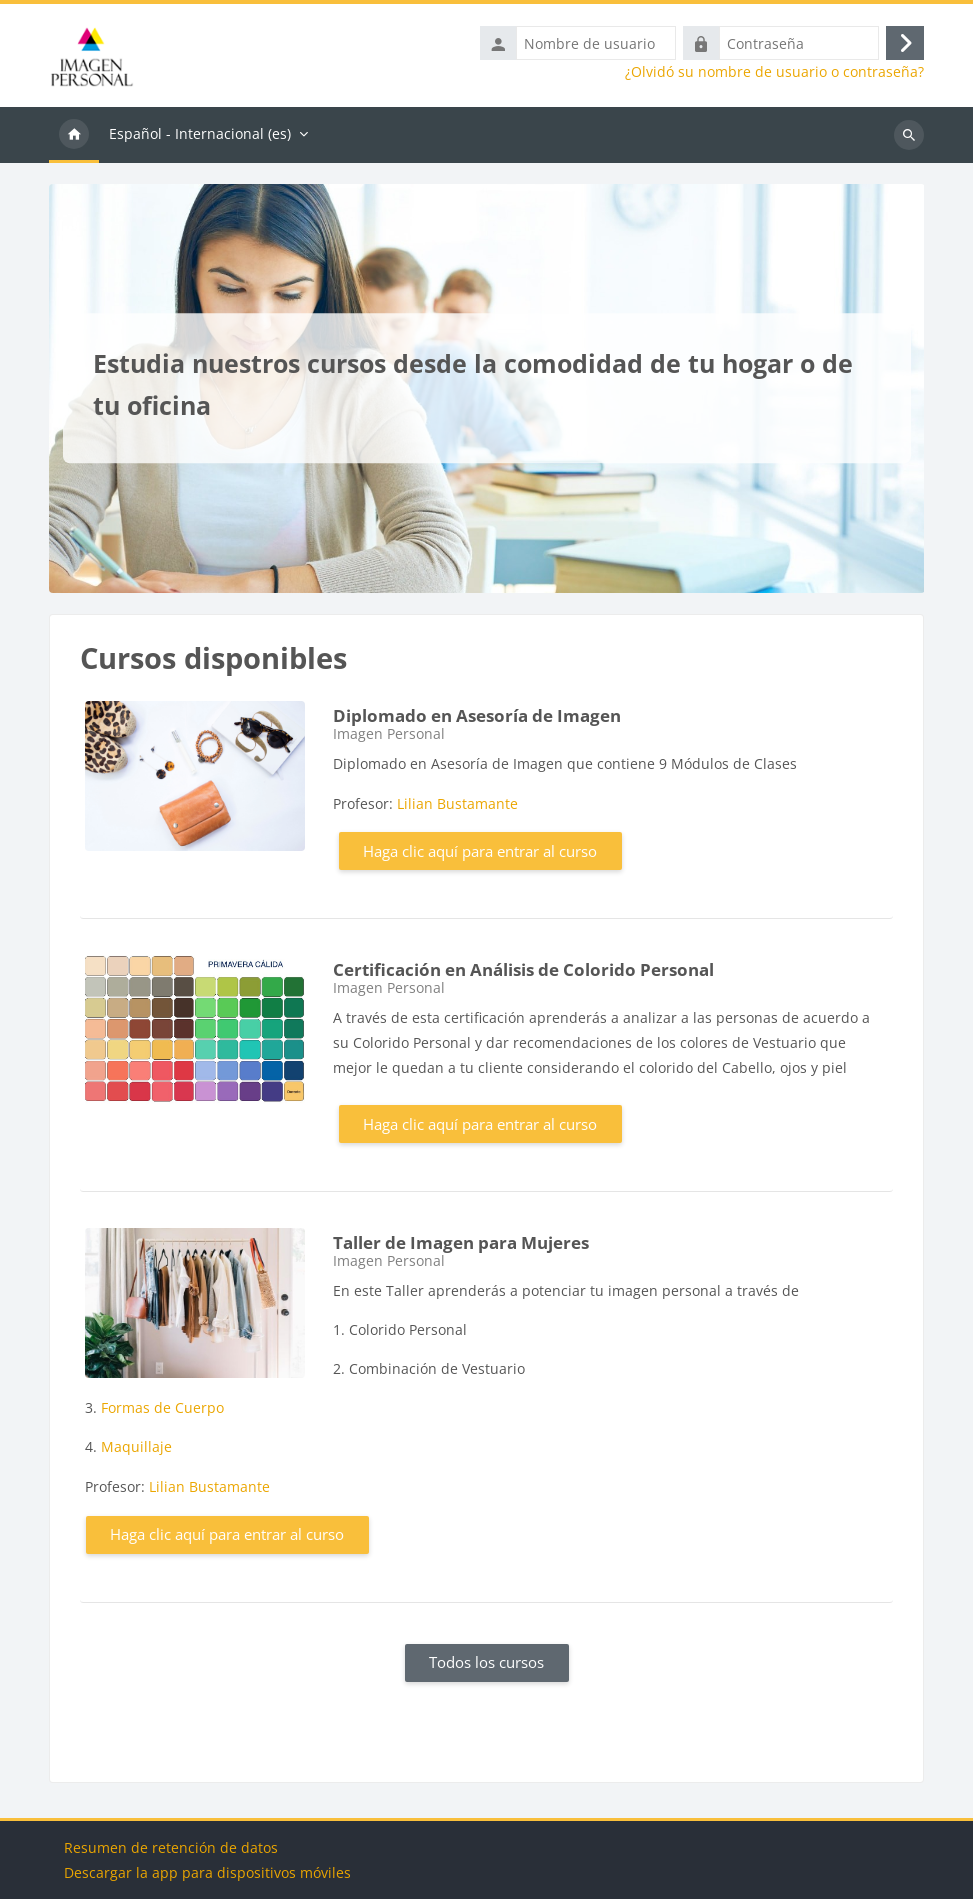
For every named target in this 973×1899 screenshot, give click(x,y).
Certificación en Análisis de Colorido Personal (523, 969)
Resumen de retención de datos (171, 1847)
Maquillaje (136, 1446)
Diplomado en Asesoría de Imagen (477, 715)
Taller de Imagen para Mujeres (461, 1242)
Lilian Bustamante (457, 803)
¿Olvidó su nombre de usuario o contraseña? (774, 72)
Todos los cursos (486, 1662)
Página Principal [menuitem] (74, 135)
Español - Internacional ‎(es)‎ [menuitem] (200, 133)
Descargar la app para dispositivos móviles (207, 1872)
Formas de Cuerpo (162, 1407)
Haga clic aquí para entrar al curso (480, 851)
